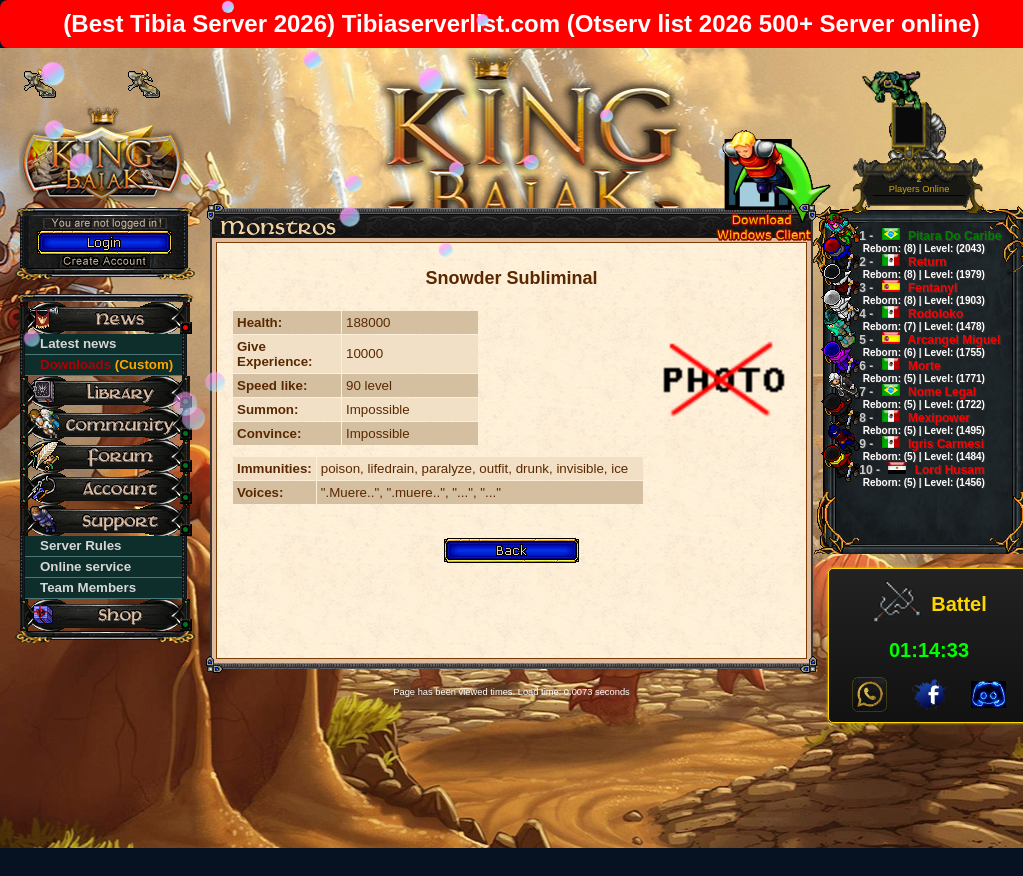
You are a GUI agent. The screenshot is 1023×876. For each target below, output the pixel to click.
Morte (915, 371)
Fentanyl (915, 293)
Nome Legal (915, 397)
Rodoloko (915, 319)
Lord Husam (915, 475)
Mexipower (915, 423)
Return (915, 267)
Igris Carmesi (915, 449)
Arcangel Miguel (923, 345)
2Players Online (919, 184)
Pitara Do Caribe (923, 241)
